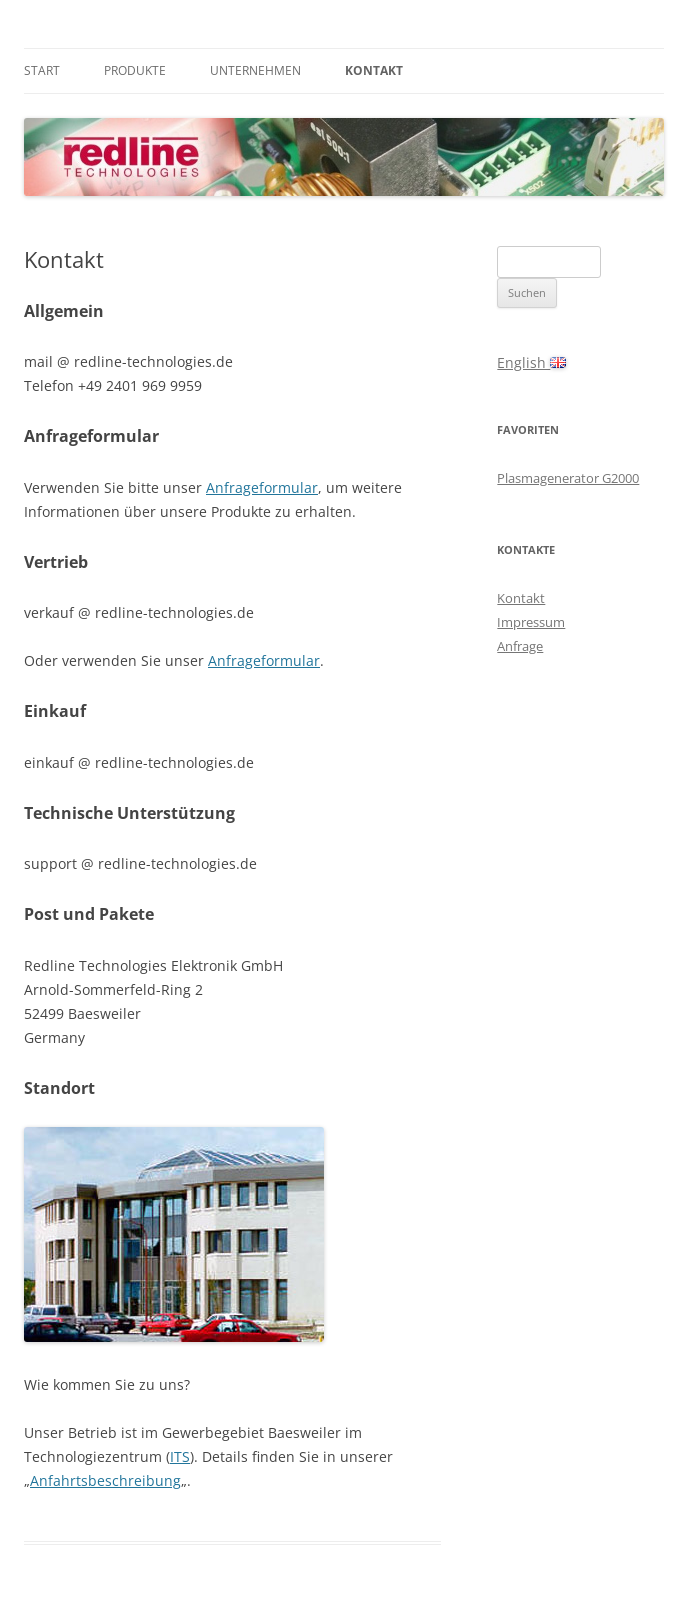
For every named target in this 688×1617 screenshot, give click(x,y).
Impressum (531, 622)
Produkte (135, 70)
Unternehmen (255, 70)
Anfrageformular (262, 487)
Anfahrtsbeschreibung (105, 1480)
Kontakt (374, 70)
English (531, 362)
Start (42, 70)
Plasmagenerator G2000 (568, 478)
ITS (180, 1456)
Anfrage (520, 646)
